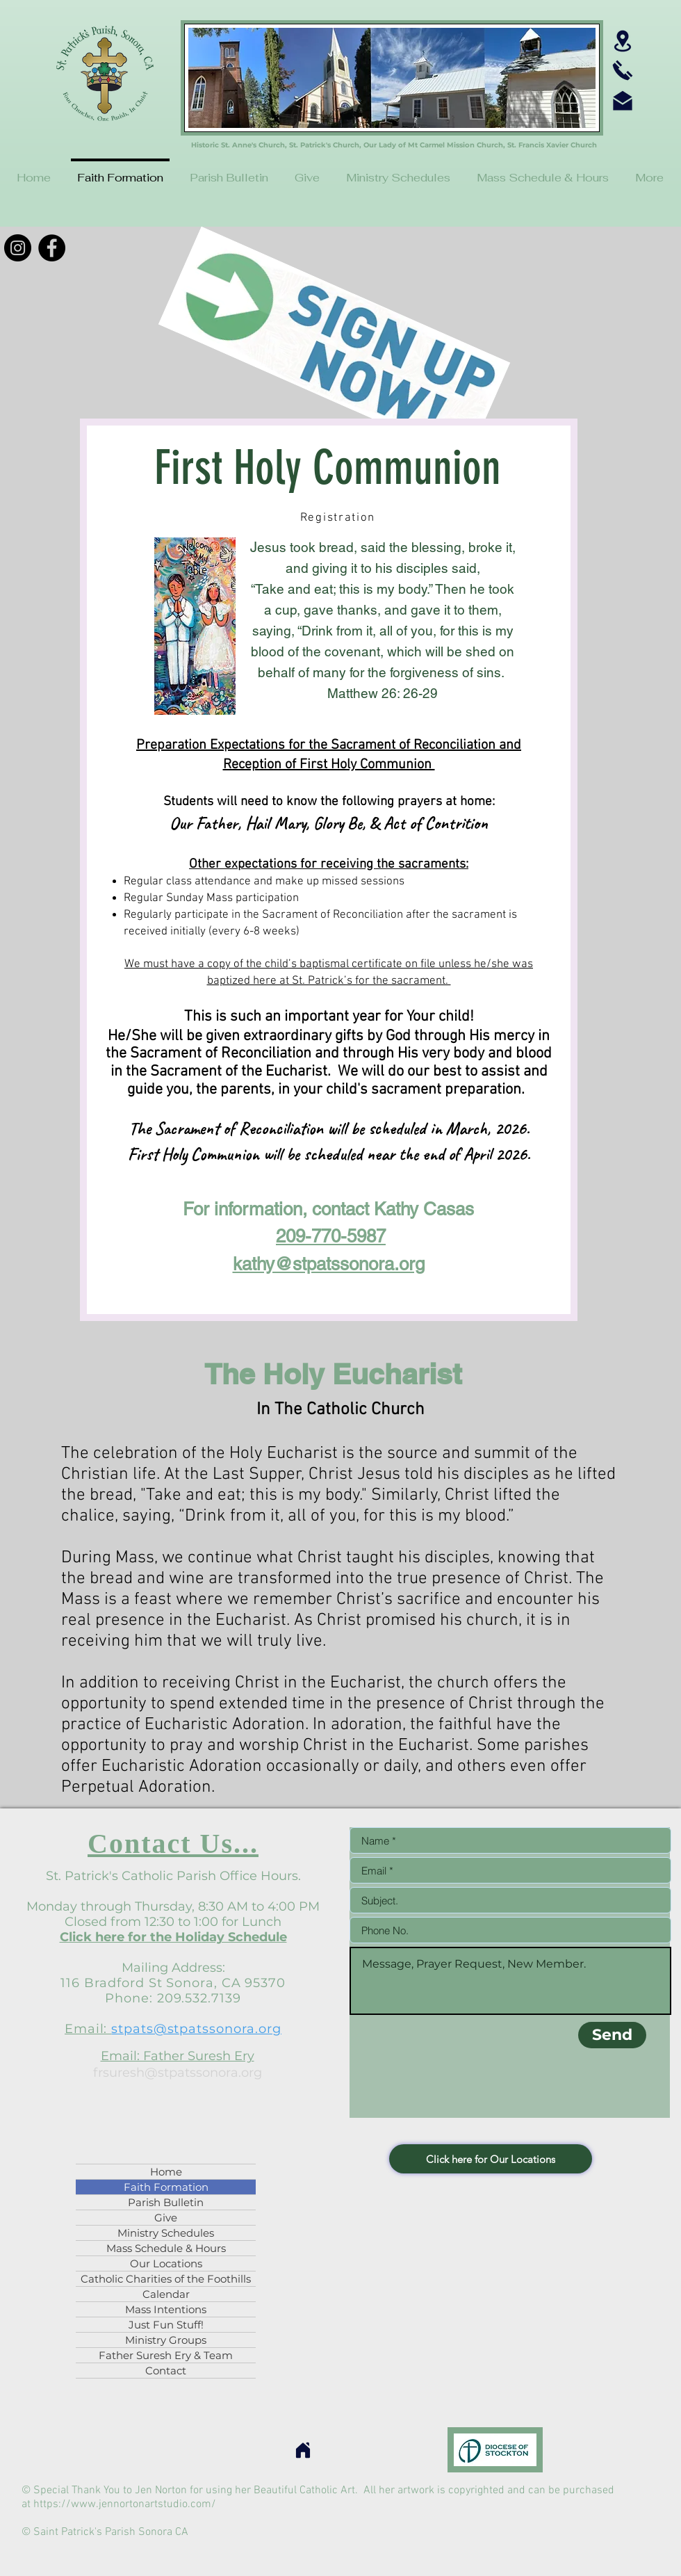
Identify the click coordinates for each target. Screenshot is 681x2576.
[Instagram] (17, 247)
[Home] (302, 2449)
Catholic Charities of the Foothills (166, 2278)
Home (166, 2171)
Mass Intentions (165, 2309)
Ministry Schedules (165, 2232)
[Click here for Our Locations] (490, 2158)
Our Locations (166, 2263)
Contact (165, 2370)
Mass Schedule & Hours (166, 2248)
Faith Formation (166, 2187)
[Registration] (339, 517)
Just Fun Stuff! (166, 2324)
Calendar (166, 2294)
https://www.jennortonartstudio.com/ (124, 2504)
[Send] (612, 2035)
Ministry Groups (165, 2340)
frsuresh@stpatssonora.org (177, 2072)
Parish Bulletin (166, 2202)
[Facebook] (51, 247)
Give (165, 2217)
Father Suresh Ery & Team (166, 2355)
